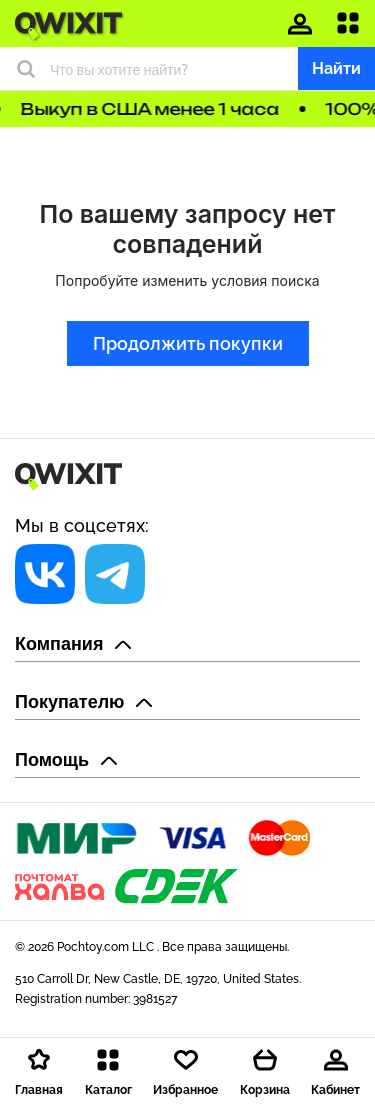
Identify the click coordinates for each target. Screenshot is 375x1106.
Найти (336, 68)
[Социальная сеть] (45, 574)
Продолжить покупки (188, 343)
